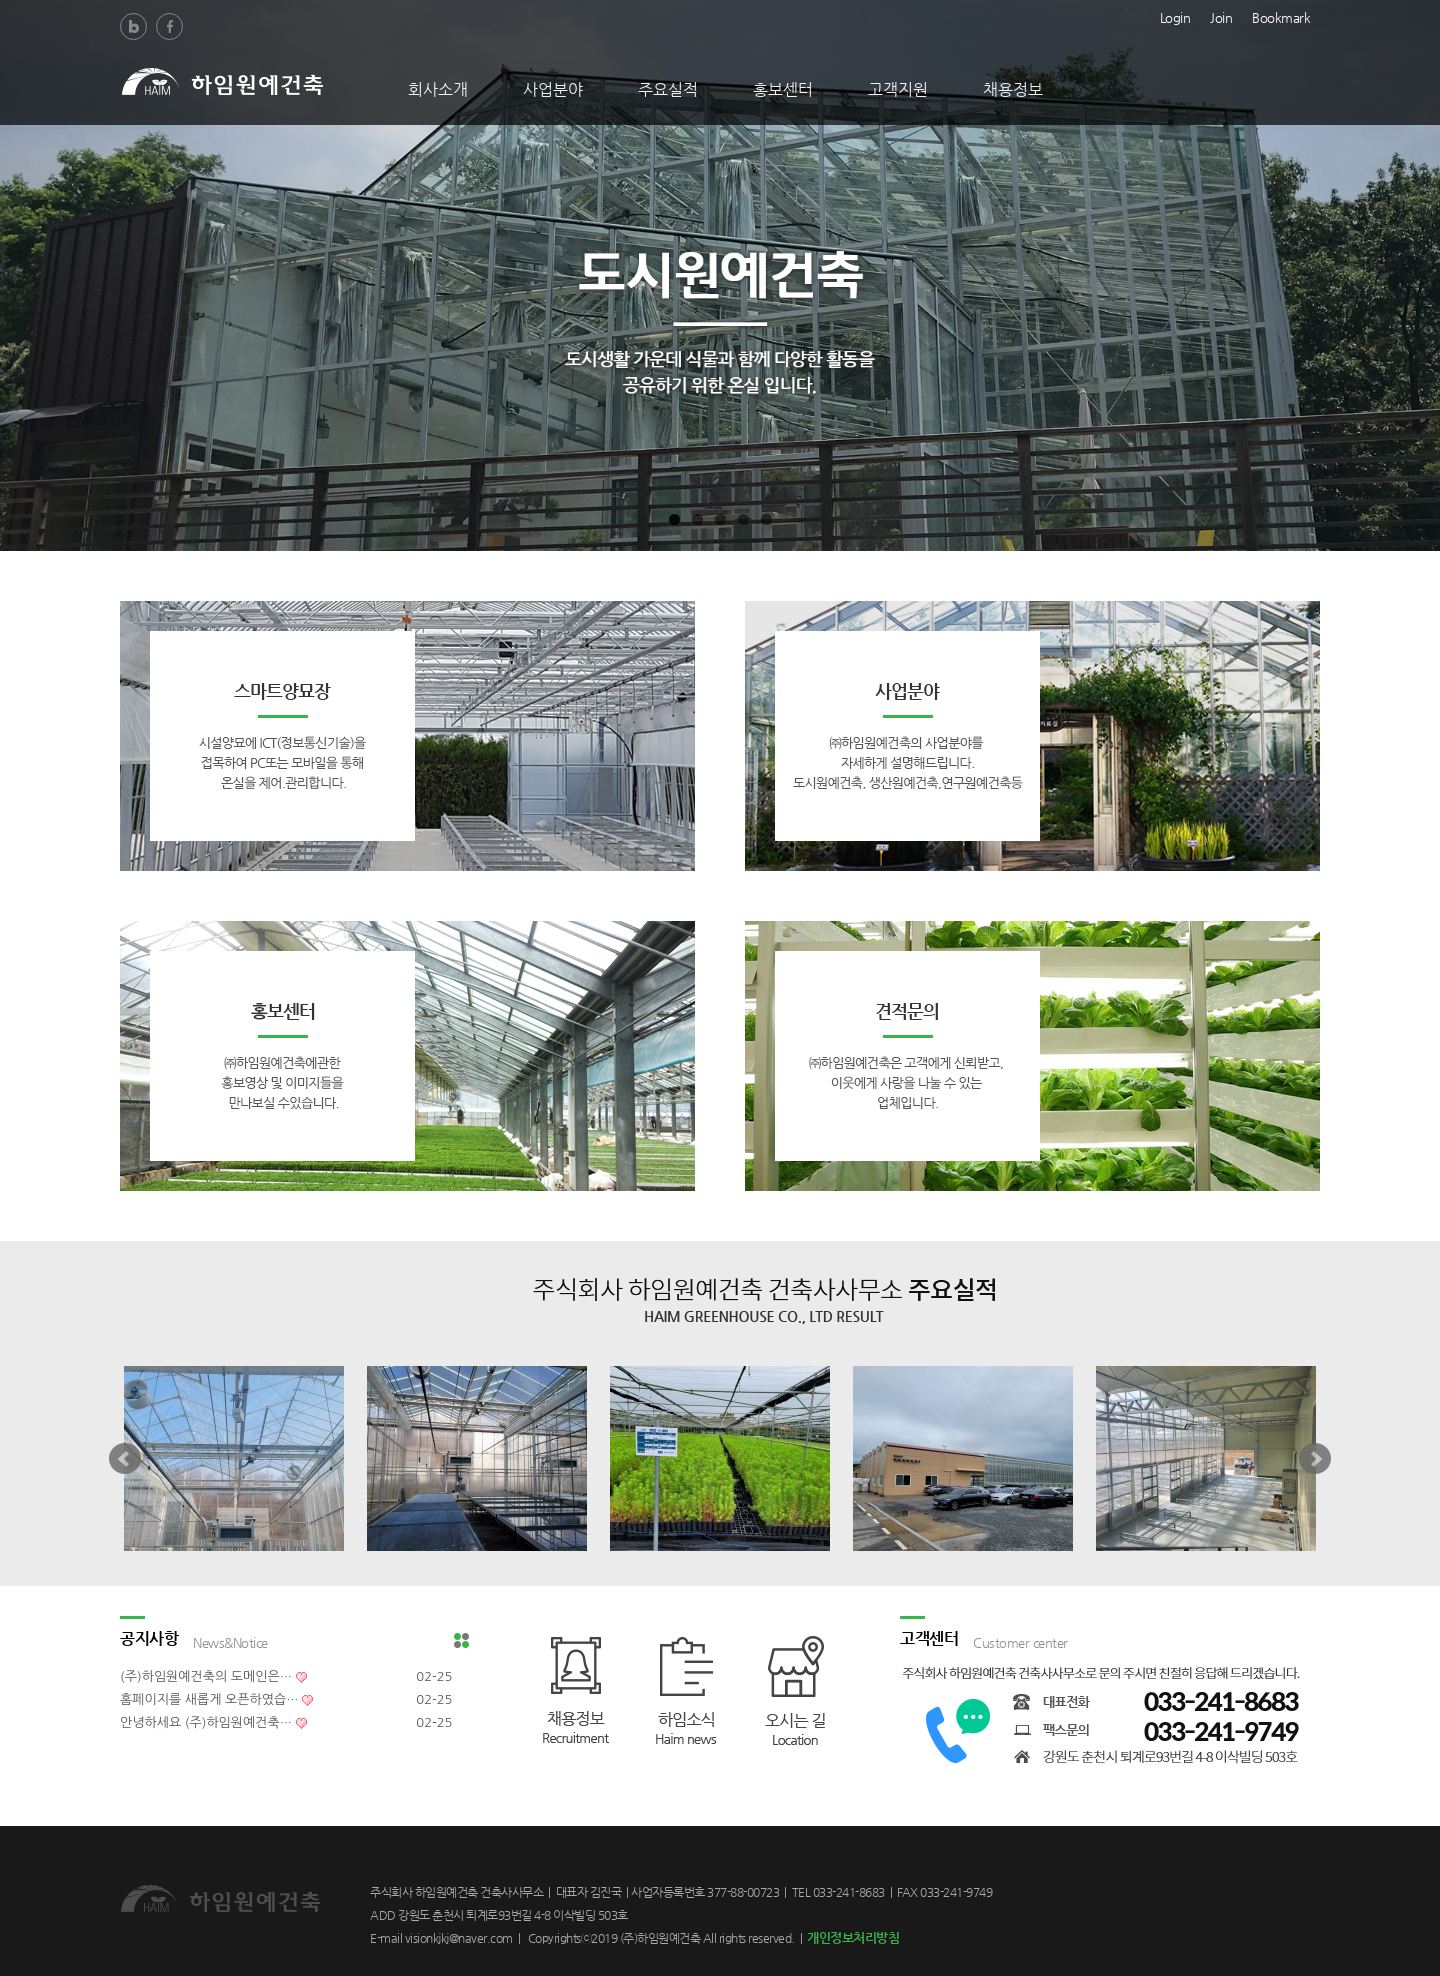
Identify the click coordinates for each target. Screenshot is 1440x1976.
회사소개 (438, 89)
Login (1175, 16)
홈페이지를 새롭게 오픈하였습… (209, 1699)
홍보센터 (783, 89)
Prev (125, 1459)
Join (1221, 16)
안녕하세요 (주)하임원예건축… (206, 1722)
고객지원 (898, 89)
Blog (133, 26)
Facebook (169, 26)
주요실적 (668, 89)
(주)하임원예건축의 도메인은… (206, 1676)
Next (1315, 1459)
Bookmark (1281, 16)
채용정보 (1013, 89)
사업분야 (553, 89)
